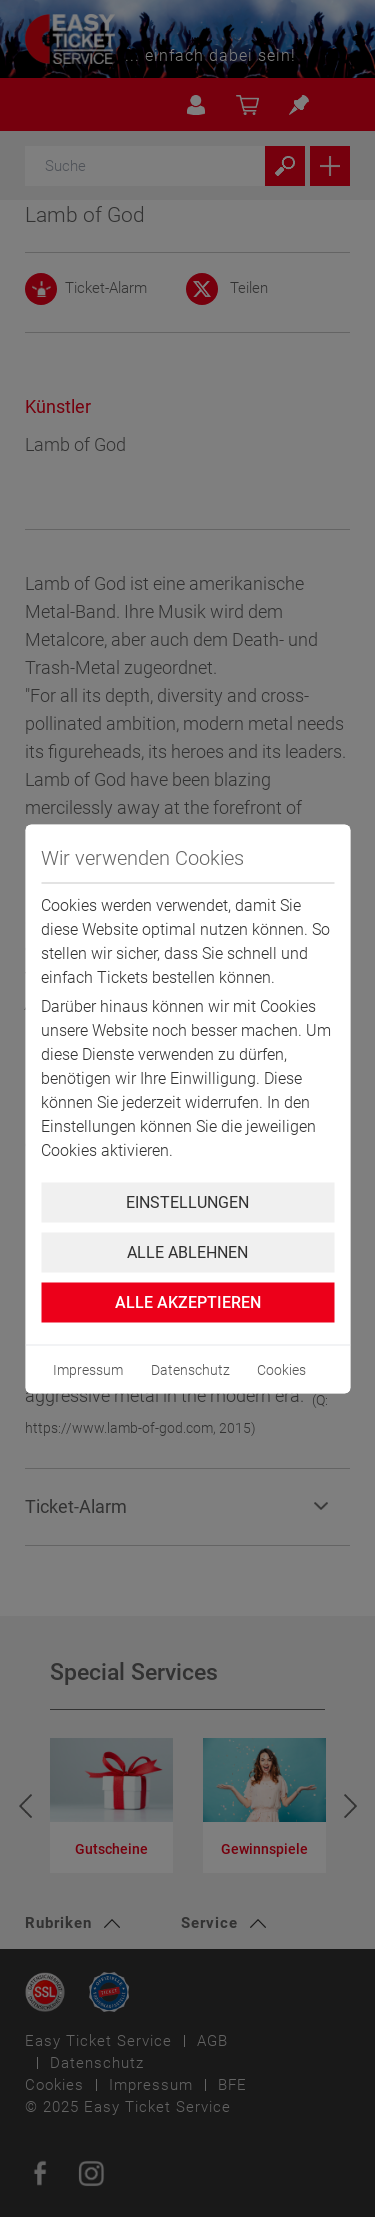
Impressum (88, 1369)
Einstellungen (187, 1201)
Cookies (281, 1369)
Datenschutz (190, 1369)
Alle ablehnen (187, 1251)
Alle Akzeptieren (188, 1301)
